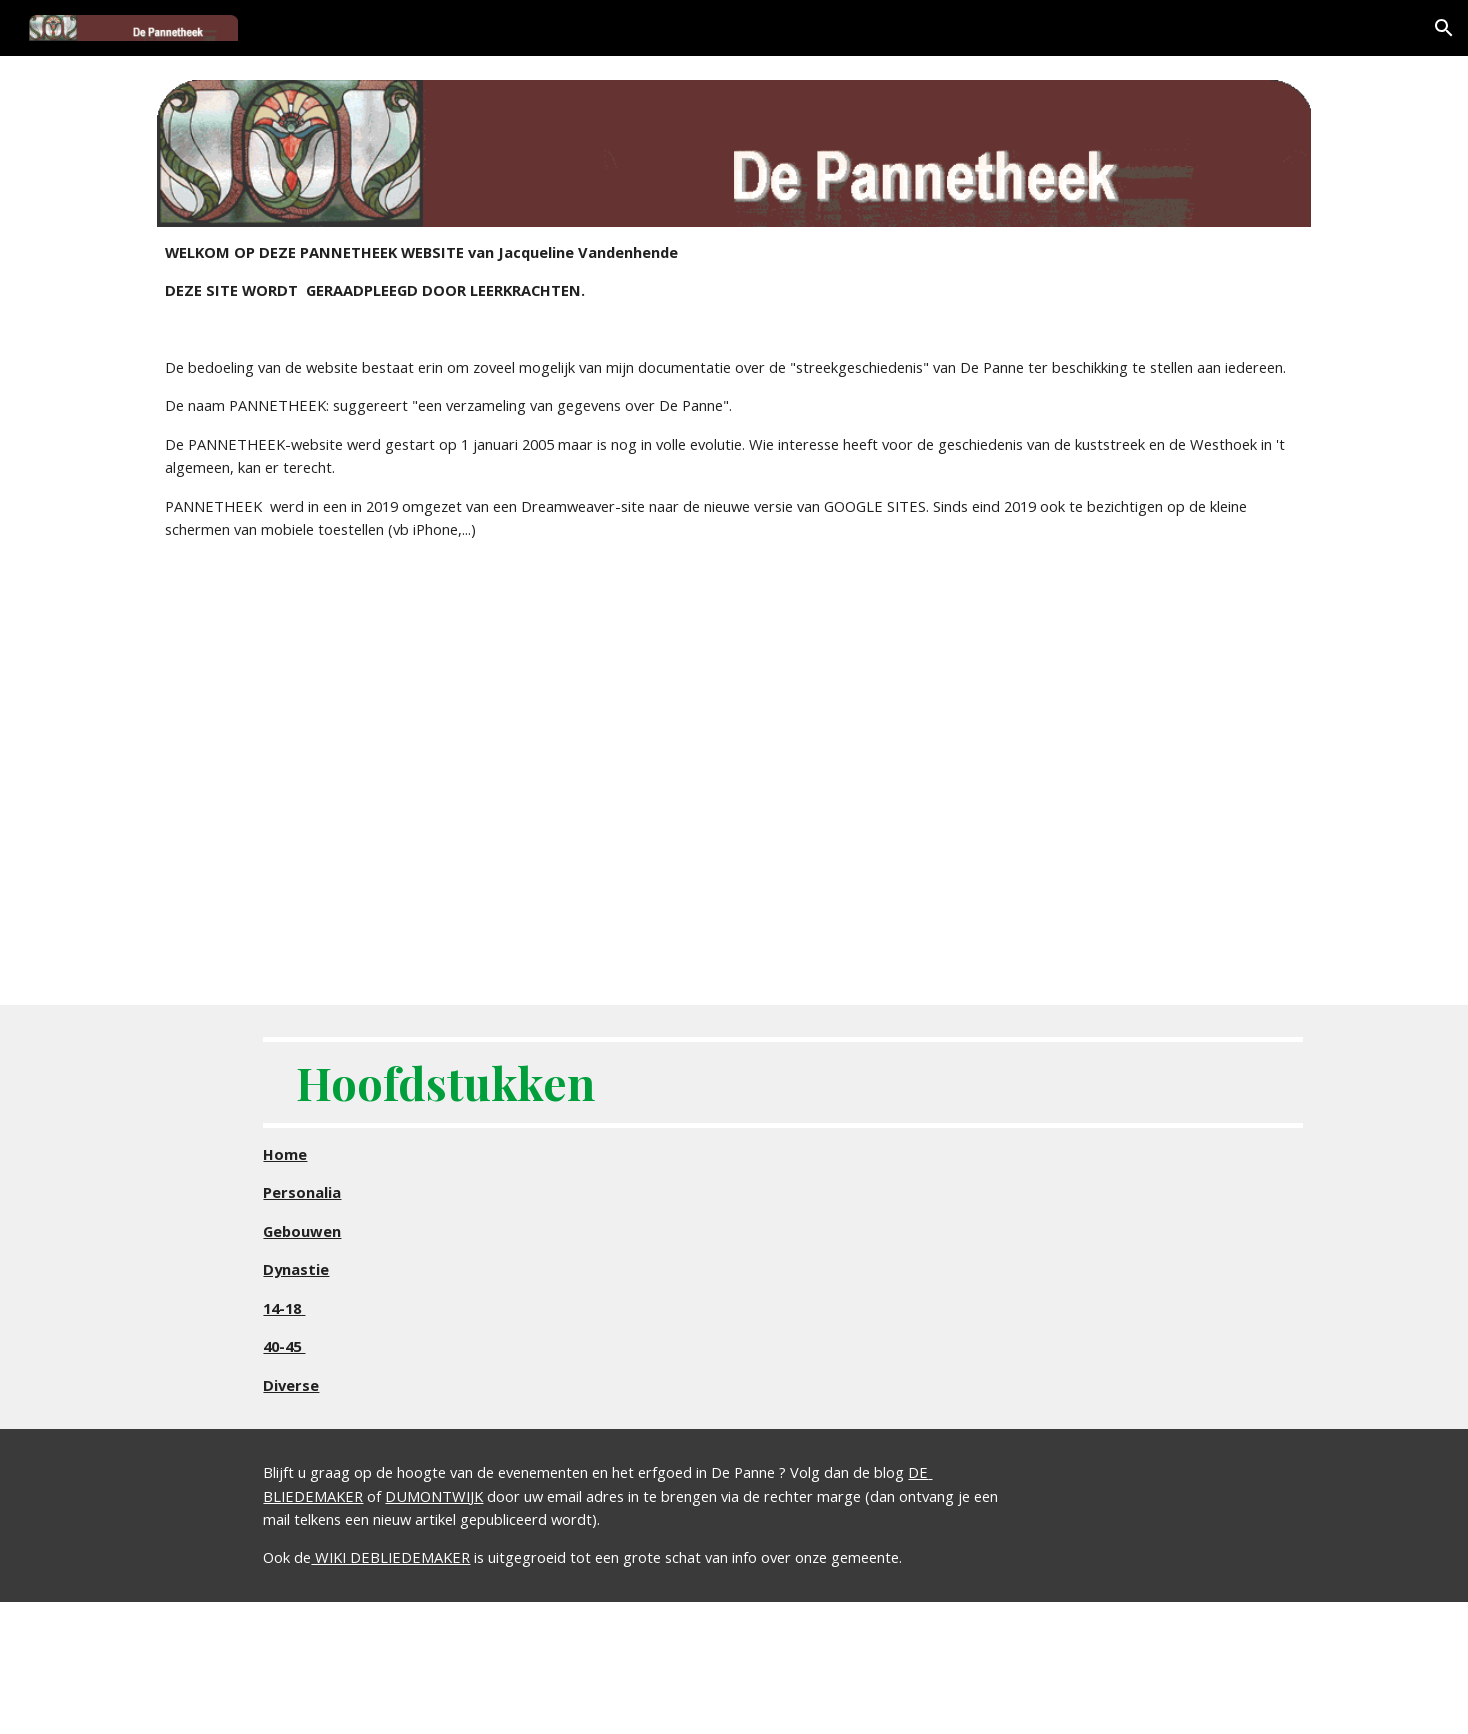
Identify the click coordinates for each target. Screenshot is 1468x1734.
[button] (1444, 28)
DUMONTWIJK (434, 1496)
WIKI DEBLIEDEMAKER (390, 1557)
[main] (734, 391)
